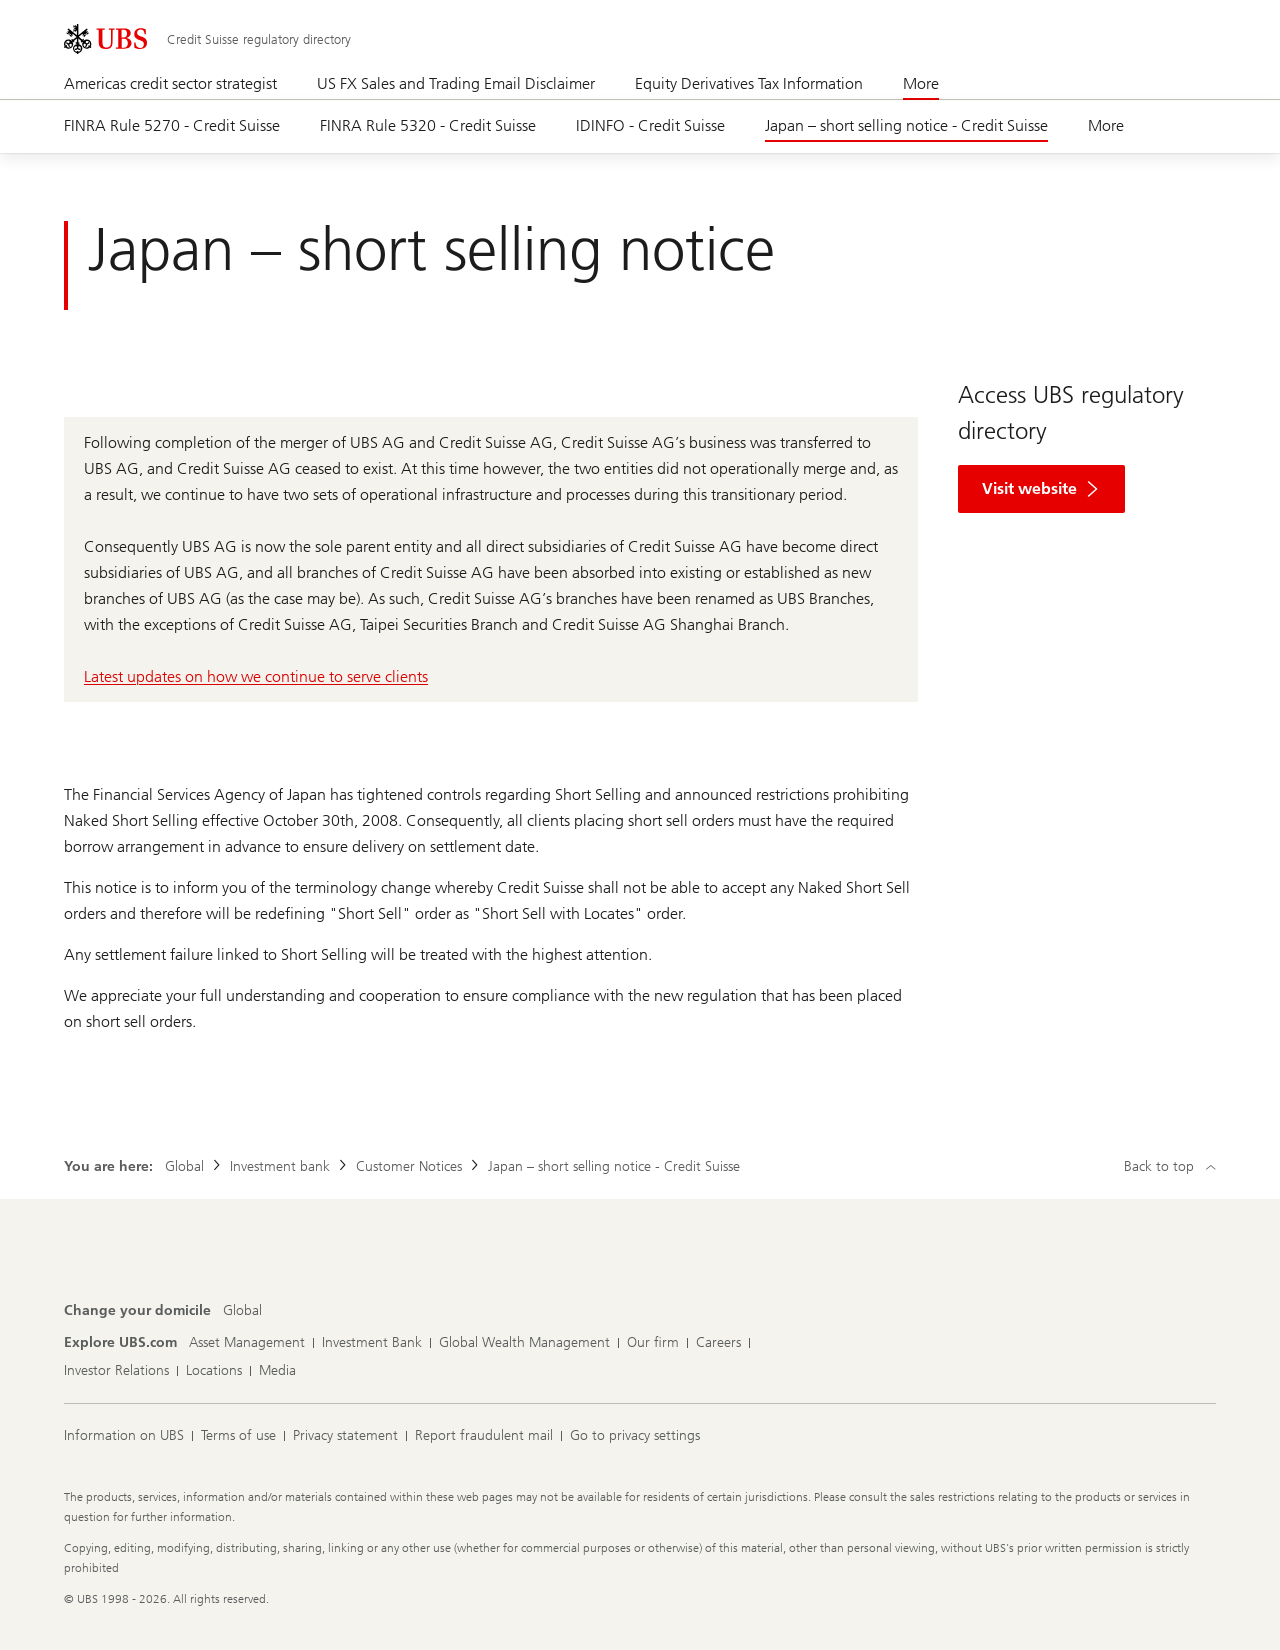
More (921, 83)
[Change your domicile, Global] (242, 1311)
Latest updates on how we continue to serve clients (256, 676)
